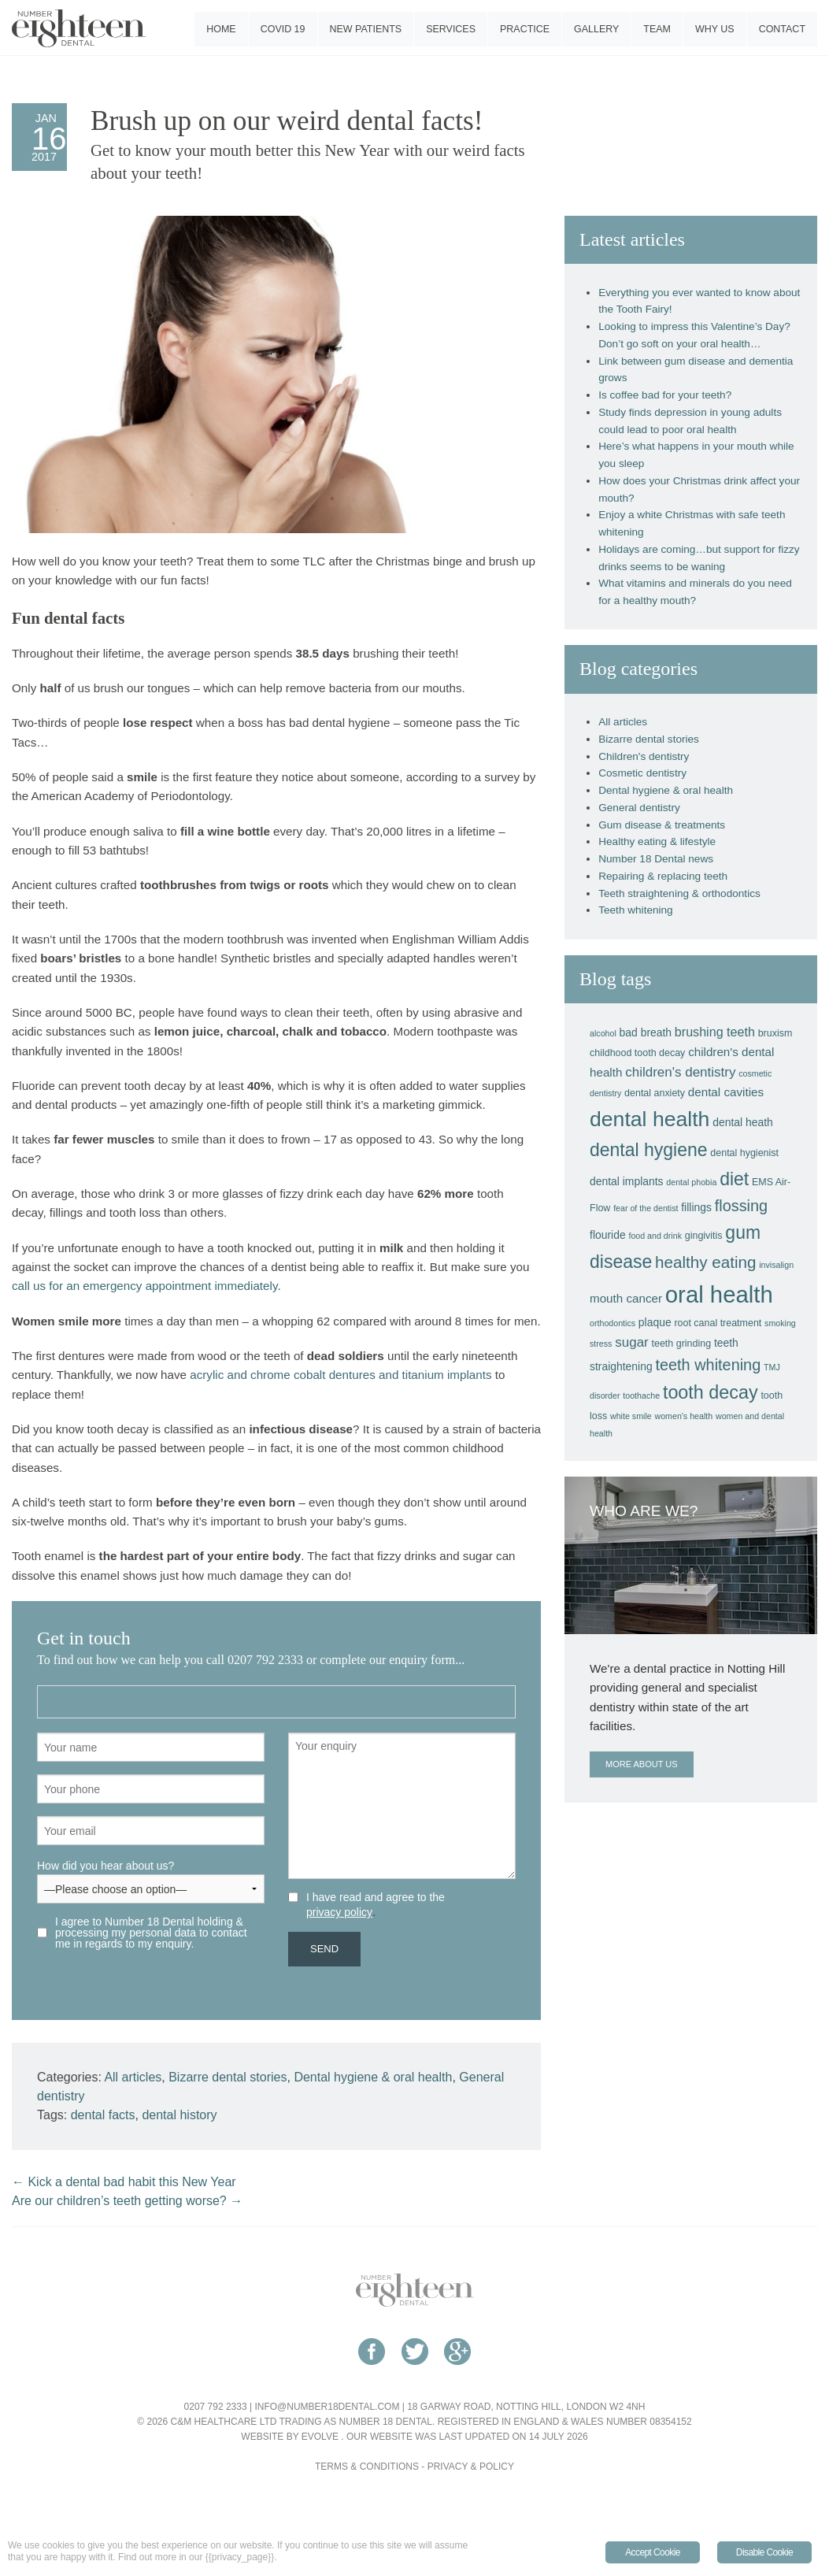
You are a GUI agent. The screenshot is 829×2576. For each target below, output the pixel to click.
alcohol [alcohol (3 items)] (603, 1033)
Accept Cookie (652, 2552)
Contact (782, 29)
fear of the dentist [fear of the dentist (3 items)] (645, 1208)
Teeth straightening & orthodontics (679, 893)
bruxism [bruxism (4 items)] (775, 1033)
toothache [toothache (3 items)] (641, 1395)
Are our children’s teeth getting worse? (127, 2200)
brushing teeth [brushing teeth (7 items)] (715, 1032)
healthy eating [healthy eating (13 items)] (705, 1262)
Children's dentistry (643, 756)
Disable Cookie (764, 2552)
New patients (366, 29)
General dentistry (639, 808)
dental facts (103, 2115)
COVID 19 (283, 29)
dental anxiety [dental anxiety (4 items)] (654, 1093)
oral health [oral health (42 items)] (719, 1294)
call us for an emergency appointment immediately (144, 1285)
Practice (525, 29)
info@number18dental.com (326, 2406)
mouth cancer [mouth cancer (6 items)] (626, 1298)
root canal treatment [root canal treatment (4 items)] (717, 1323)
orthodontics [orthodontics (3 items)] (612, 1323)
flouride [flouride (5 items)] (608, 1235)
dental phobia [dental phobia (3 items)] (691, 1182)
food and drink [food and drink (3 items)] (655, 1235)
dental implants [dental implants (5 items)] (627, 1181)
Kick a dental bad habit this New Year (124, 2182)
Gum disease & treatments (661, 825)
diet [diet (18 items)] (734, 1179)
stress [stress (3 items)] (601, 1343)
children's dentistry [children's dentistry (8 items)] (680, 1072)
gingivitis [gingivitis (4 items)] (704, 1235)
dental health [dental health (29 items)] (649, 1119)
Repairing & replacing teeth (662, 876)
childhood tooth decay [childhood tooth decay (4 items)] (637, 1052)
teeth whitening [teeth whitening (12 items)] (708, 1364)
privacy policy (339, 1912)
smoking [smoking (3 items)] (780, 1323)
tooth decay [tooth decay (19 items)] (710, 1392)
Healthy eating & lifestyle (657, 841)
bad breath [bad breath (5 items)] (646, 1032)
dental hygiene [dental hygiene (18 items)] (649, 1150)
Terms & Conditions (367, 2466)
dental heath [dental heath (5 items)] (742, 1122)
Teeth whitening (635, 910)
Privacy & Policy (470, 2466)
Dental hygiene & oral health (373, 2077)
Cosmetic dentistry (642, 773)
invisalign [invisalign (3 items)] (776, 1264)
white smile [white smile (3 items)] (631, 1416)
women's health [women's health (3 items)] (683, 1416)
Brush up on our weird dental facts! (287, 121)
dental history (179, 2115)
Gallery (596, 29)
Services (451, 29)
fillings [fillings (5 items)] (696, 1207)
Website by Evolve (290, 2436)
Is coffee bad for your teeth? (664, 395)
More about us (641, 1764)
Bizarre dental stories (227, 2077)
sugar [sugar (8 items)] (632, 1342)
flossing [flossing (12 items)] (741, 1205)
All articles (132, 2077)
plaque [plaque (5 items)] (655, 1322)
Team (657, 29)
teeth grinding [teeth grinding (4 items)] (682, 1343)
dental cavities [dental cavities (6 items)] (726, 1092)
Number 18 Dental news (655, 859)
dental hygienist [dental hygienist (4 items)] (744, 1152)
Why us (715, 29)
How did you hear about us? (151, 1877)
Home (220, 29)
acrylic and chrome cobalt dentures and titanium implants (340, 1374)
